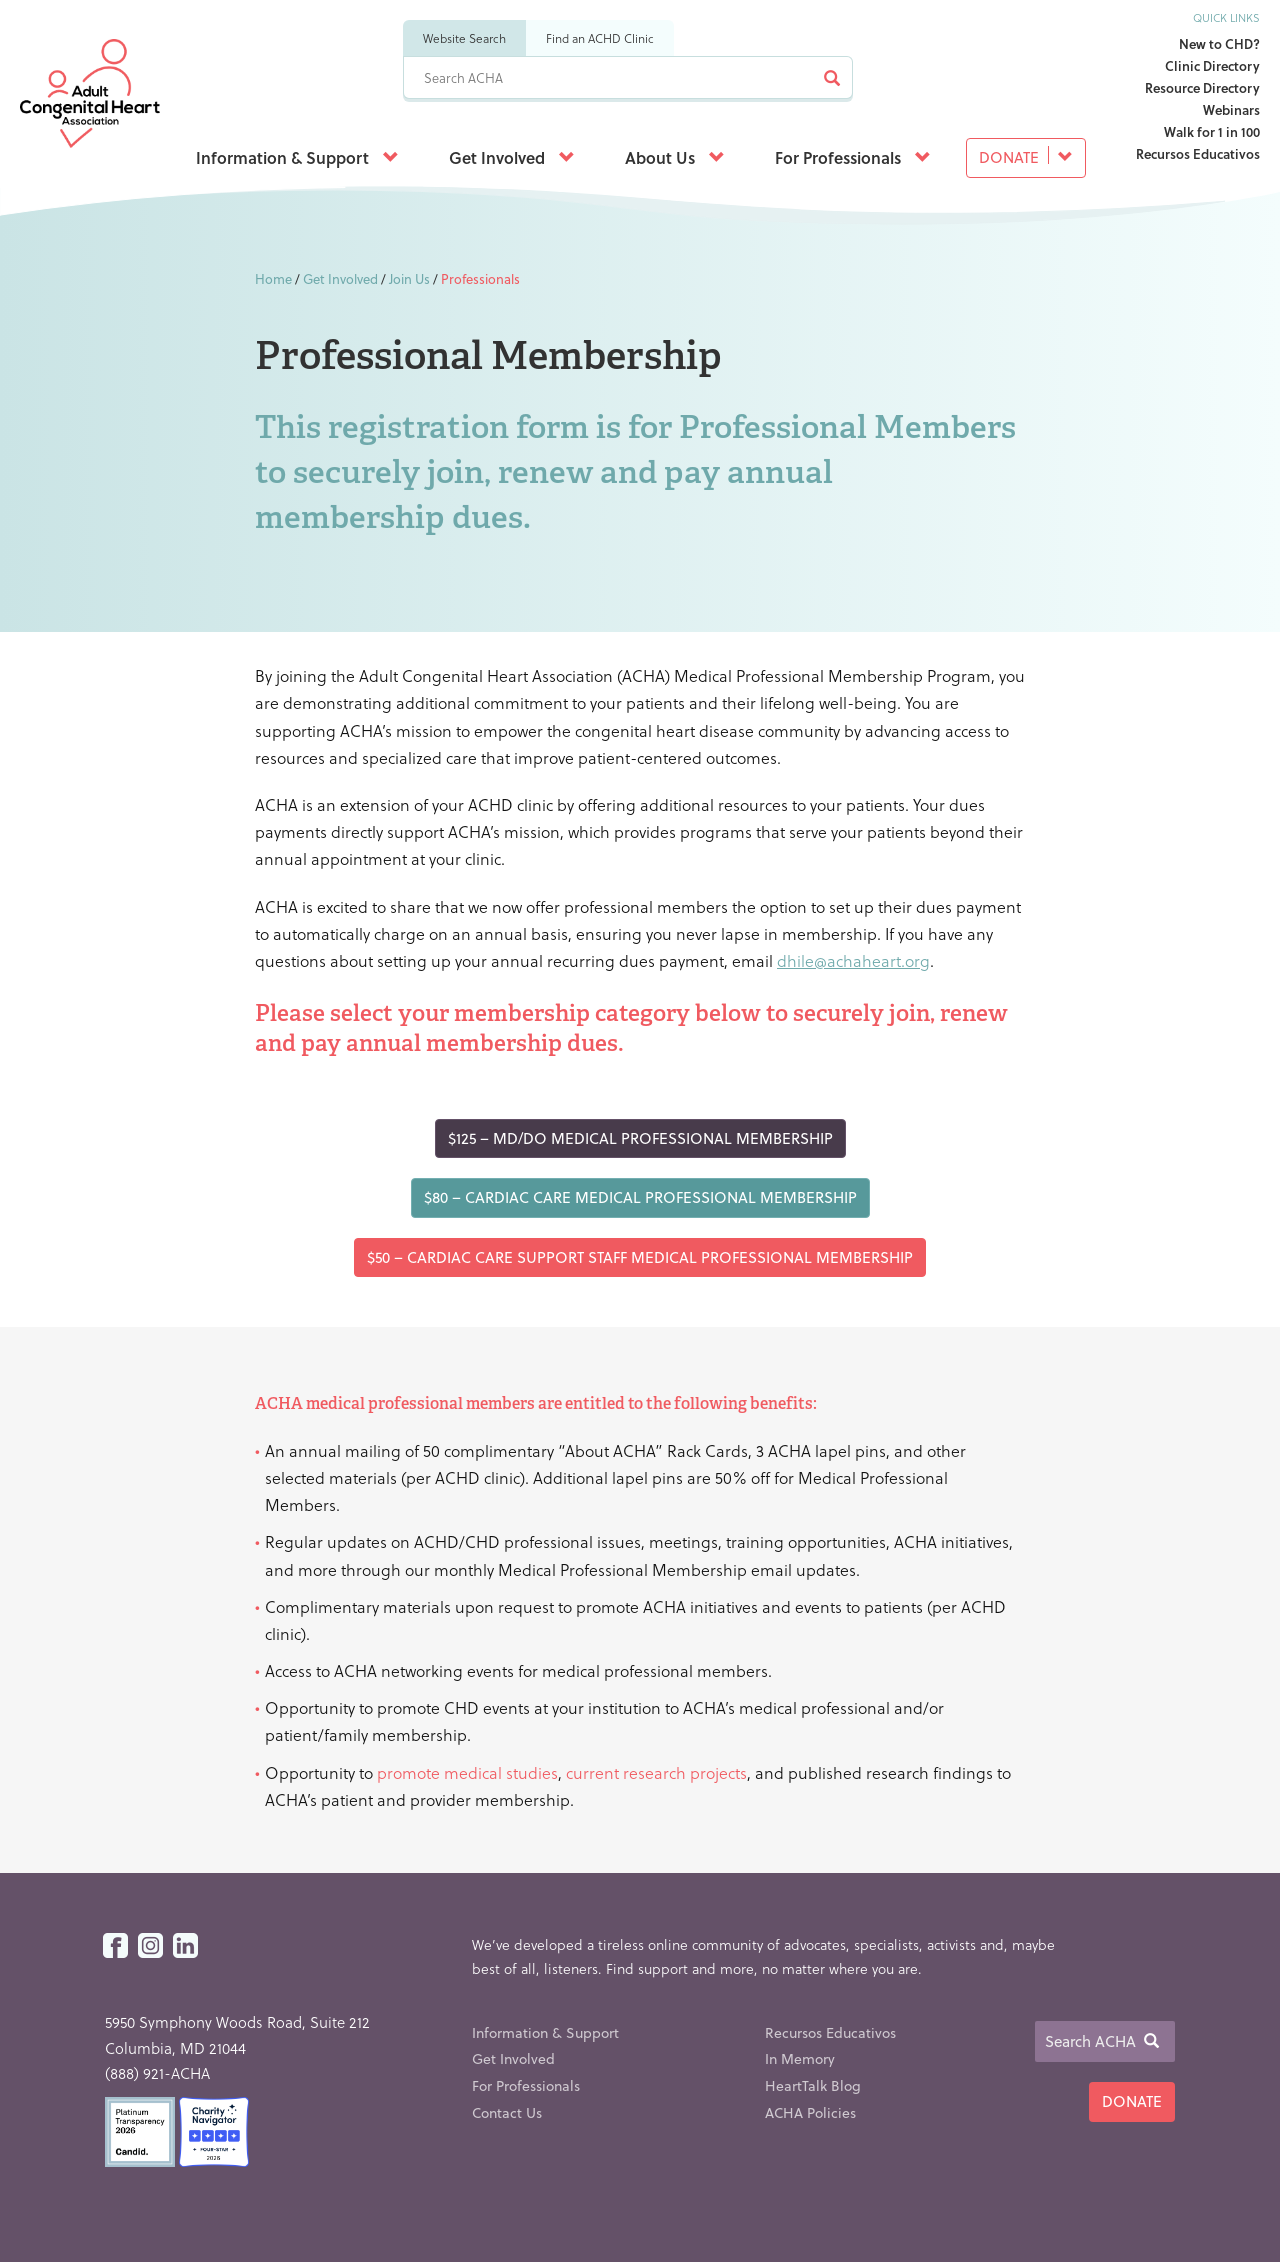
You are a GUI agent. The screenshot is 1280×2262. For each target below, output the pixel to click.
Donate (1026, 157)
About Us (675, 157)
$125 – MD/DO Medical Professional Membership (640, 1138)
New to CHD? (1219, 43)
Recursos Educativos (1198, 153)
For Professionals (853, 157)
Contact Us (507, 2112)
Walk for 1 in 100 (1212, 131)
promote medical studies (467, 1772)
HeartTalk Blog (813, 2085)
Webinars (1231, 109)
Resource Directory (1202, 87)
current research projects (656, 1772)
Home (273, 278)
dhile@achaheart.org (853, 960)
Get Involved (512, 157)
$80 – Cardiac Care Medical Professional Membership (640, 1197)
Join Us (409, 278)
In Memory (800, 2058)
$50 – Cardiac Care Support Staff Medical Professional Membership (640, 1257)
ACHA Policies (810, 2112)
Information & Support (297, 157)
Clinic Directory (1212, 65)
